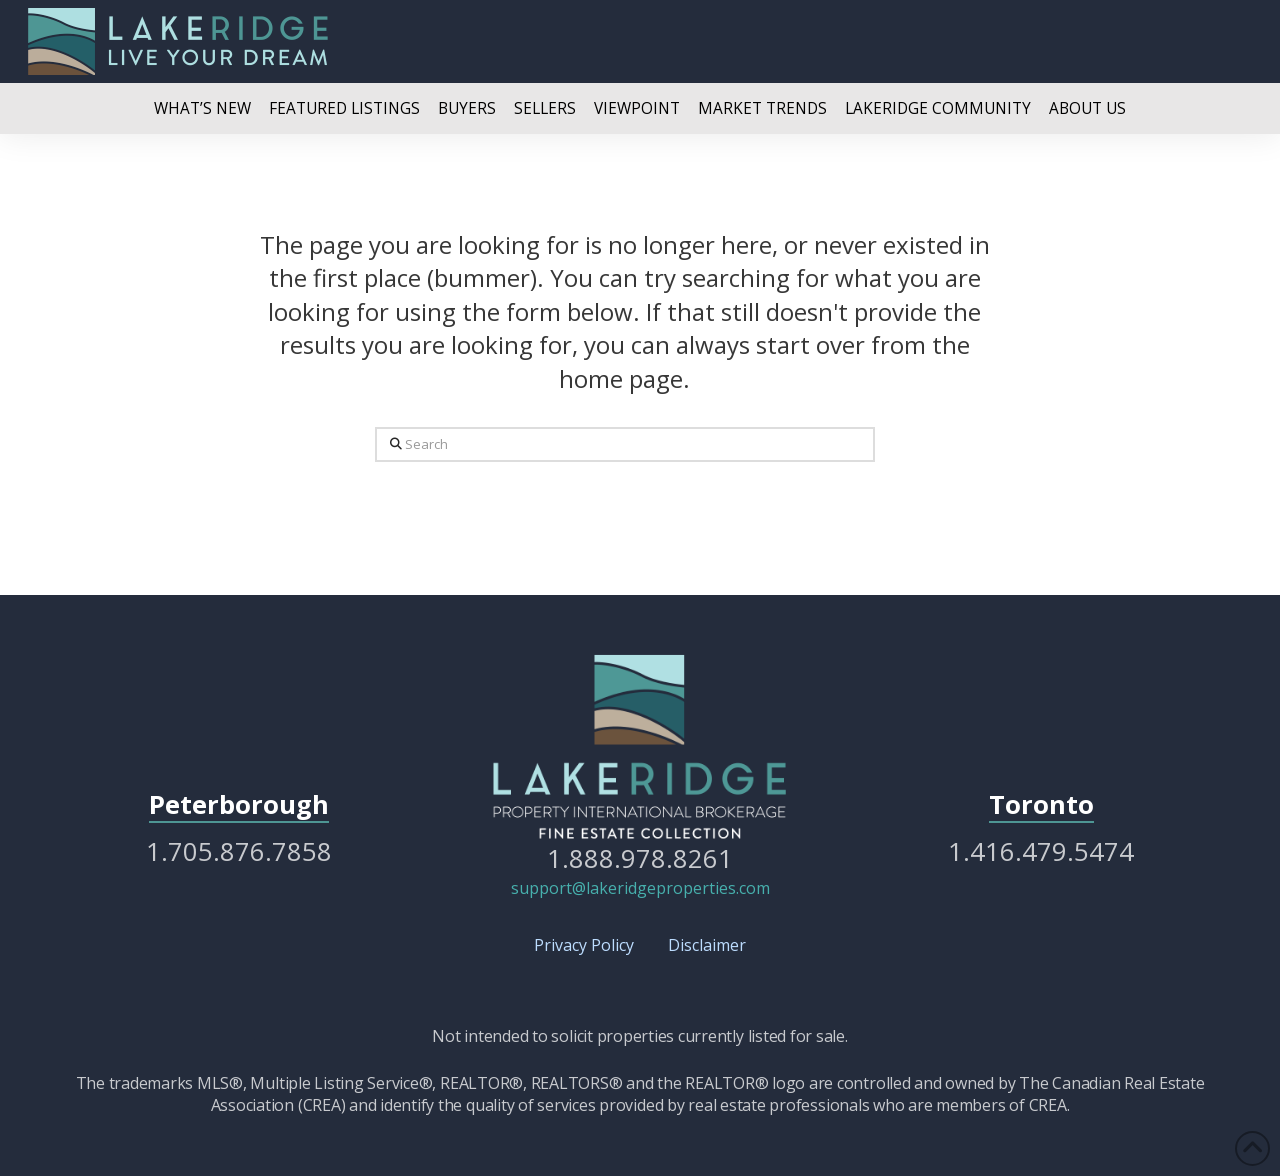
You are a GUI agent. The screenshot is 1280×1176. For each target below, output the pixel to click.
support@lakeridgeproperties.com (640, 888)
